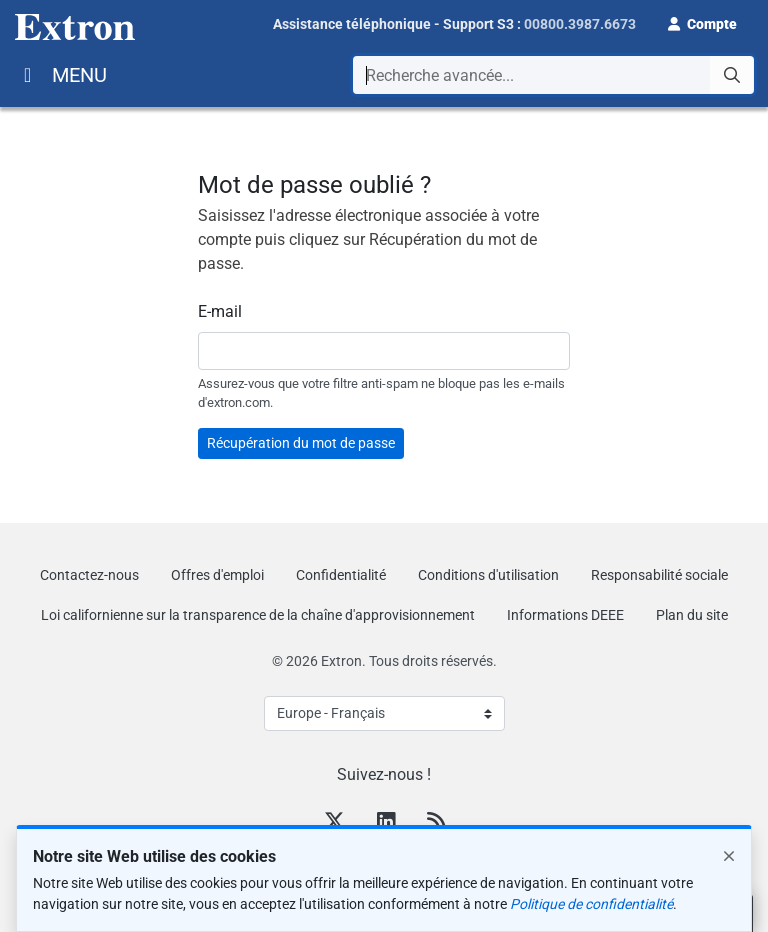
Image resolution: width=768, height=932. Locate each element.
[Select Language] (384, 713)
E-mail (220, 311)
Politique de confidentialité (591, 904)
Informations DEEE (565, 615)
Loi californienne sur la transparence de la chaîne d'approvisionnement (258, 615)
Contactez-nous (89, 575)
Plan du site (692, 615)
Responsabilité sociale (659, 575)
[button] (702, 22)
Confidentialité (341, 575)
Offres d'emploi (217, 575)
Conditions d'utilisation (488, 575)
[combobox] (553, 75)
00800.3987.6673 (580, 24)
